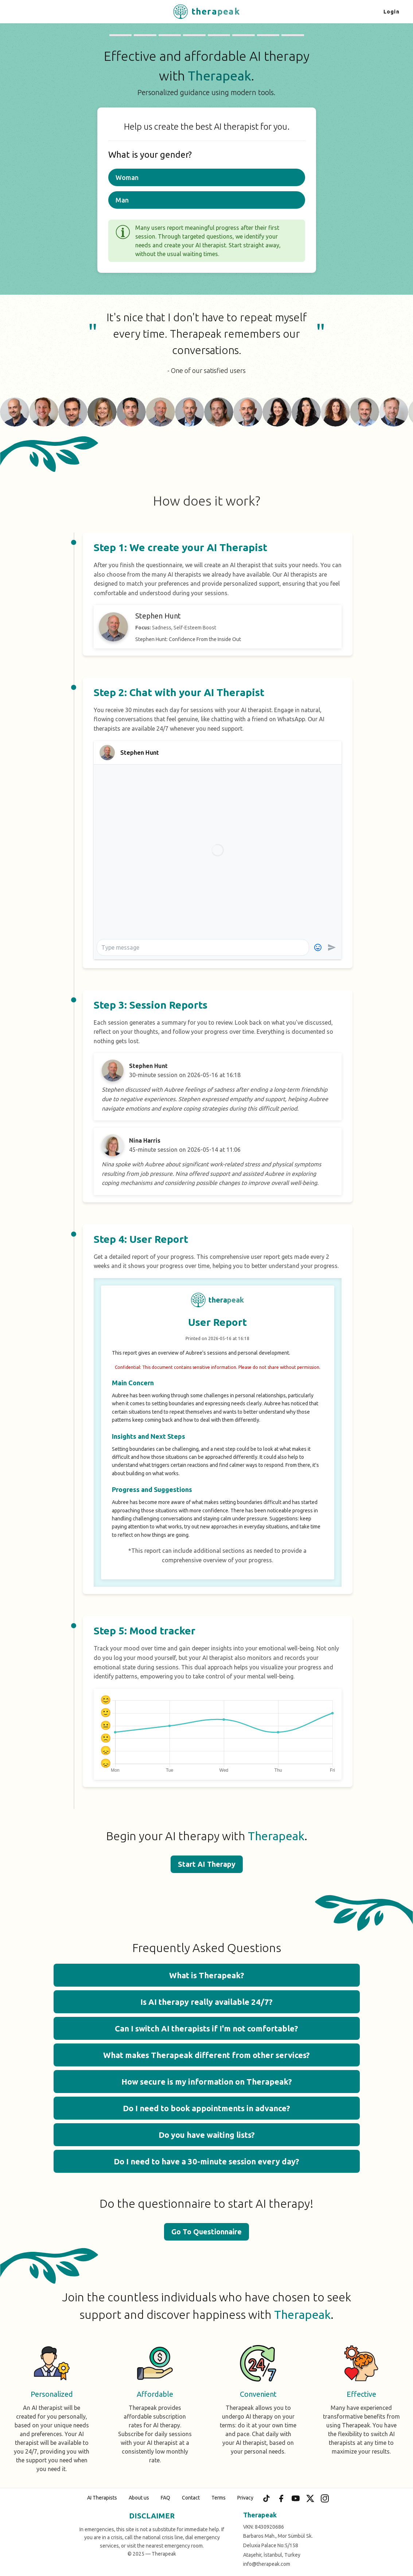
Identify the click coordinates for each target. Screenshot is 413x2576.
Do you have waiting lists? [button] (207, 2134)
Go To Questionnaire (206, 2231)
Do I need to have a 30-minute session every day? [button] (206, 2161)
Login (391, 12)
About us (139, 2498)
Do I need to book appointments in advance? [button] (206, 2108)
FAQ (165, 2498)
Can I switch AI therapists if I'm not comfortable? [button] (206, 2028)
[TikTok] (266, 2498)
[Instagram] (324, 2498)
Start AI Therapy (206, 1864)
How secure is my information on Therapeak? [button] (206, 2081)
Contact (191, 2498)
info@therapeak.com (266, 2564)
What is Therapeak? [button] (206, 1975)
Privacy (245, 2498)
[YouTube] (295, 2498)
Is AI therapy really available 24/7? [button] (206, 2001)
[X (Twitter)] (310, 2498)
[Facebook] (281, 2498)
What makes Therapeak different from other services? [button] (206, 2054)
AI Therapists (102, 2498)
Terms (218, 2498)
